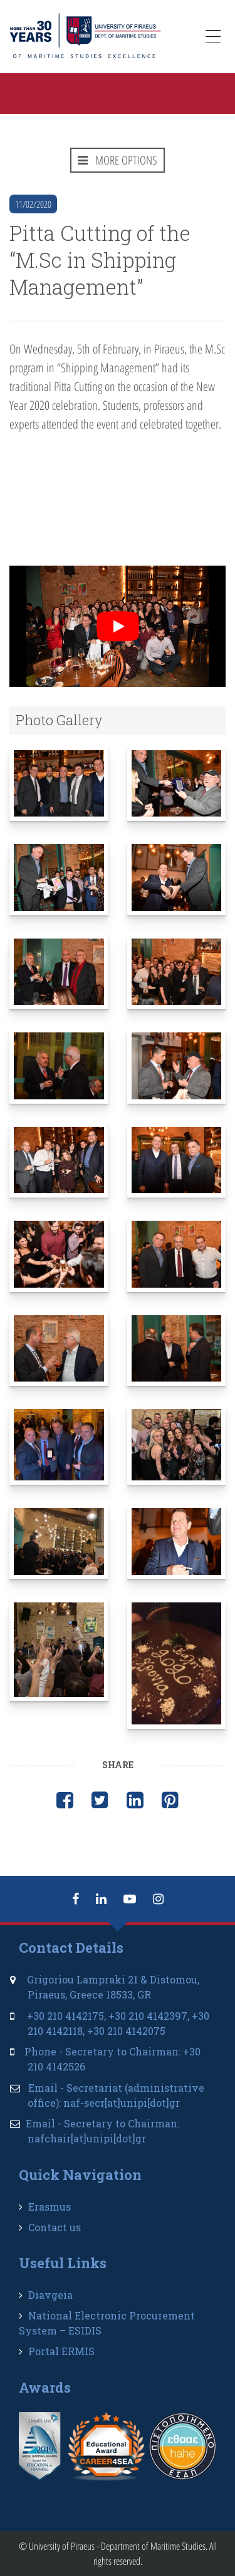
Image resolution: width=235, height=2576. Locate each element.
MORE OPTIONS (117, 160)
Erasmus (49, 2206)
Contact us (54, 2227)
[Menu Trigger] (213, 39)
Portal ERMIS (61, 2351)
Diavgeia (50, 2294)
